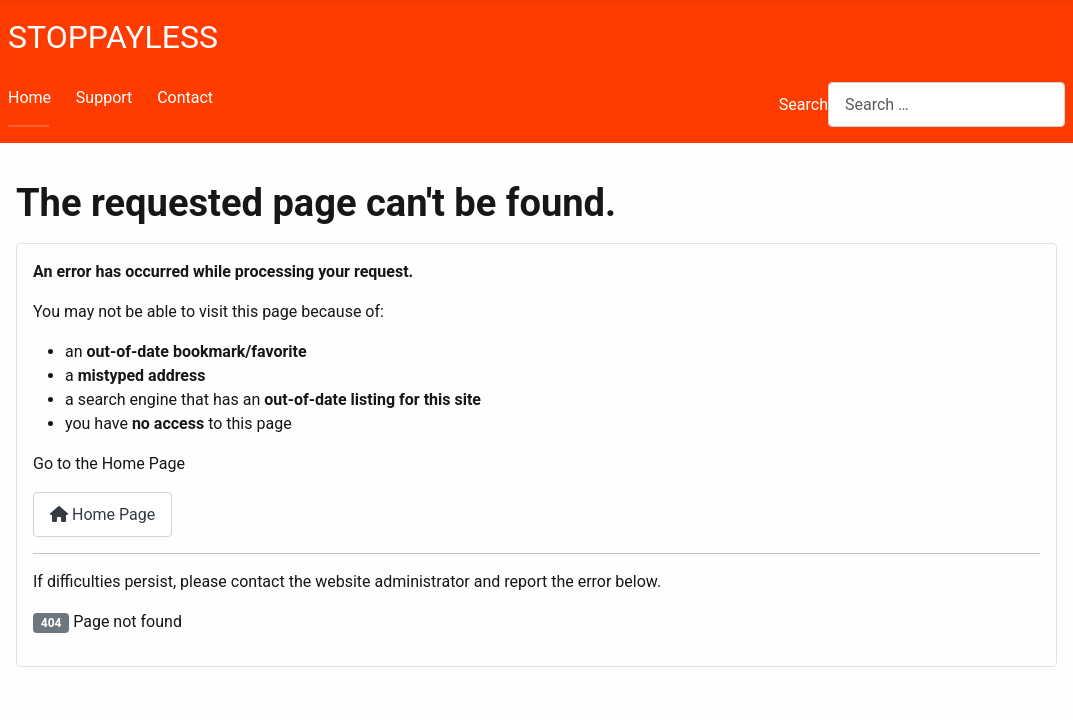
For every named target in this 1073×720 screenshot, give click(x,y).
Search (803, 104)
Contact (185, 97)
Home (29, 97)
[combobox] (946, 104)
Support (104, 97)
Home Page (102, 514)
